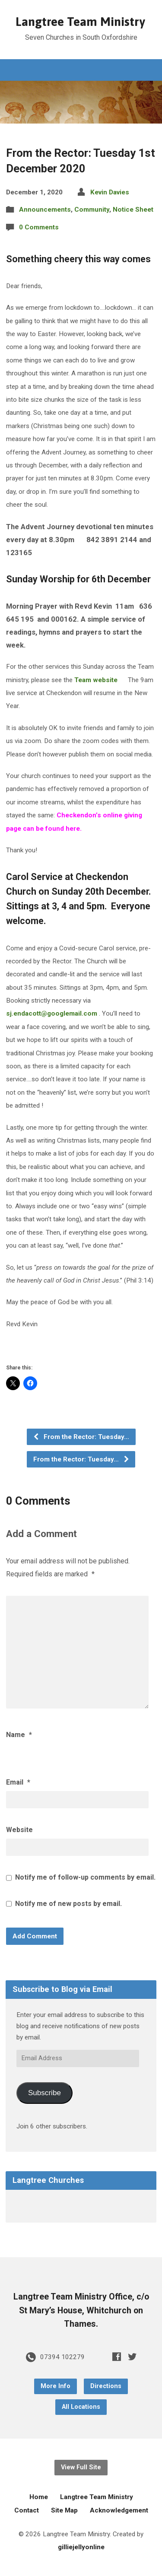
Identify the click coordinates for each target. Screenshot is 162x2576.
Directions (105, 2386)
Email (18, 1782)
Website (19, 1830)
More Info (55, 2386)
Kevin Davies (109, 192)
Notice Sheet (133, 209)
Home (38, 2497)
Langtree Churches (48, 2180)
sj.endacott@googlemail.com (51, 1013)
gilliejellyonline (81, 2547)
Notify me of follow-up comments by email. (85, 1877)
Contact (26, 2510)
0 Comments (39, 227)
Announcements (45, 209)
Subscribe (44, 2093)
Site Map (64, 2510)
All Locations (81, 2407)
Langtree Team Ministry (80, 22)
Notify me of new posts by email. (68, 1903)
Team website (95, 680)
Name (19, 1735)
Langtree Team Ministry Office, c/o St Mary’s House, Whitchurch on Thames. (81, 2310)
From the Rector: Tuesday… (81, 1437)
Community (91, 209)
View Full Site (81, 2467)
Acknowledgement (119, 2510)
